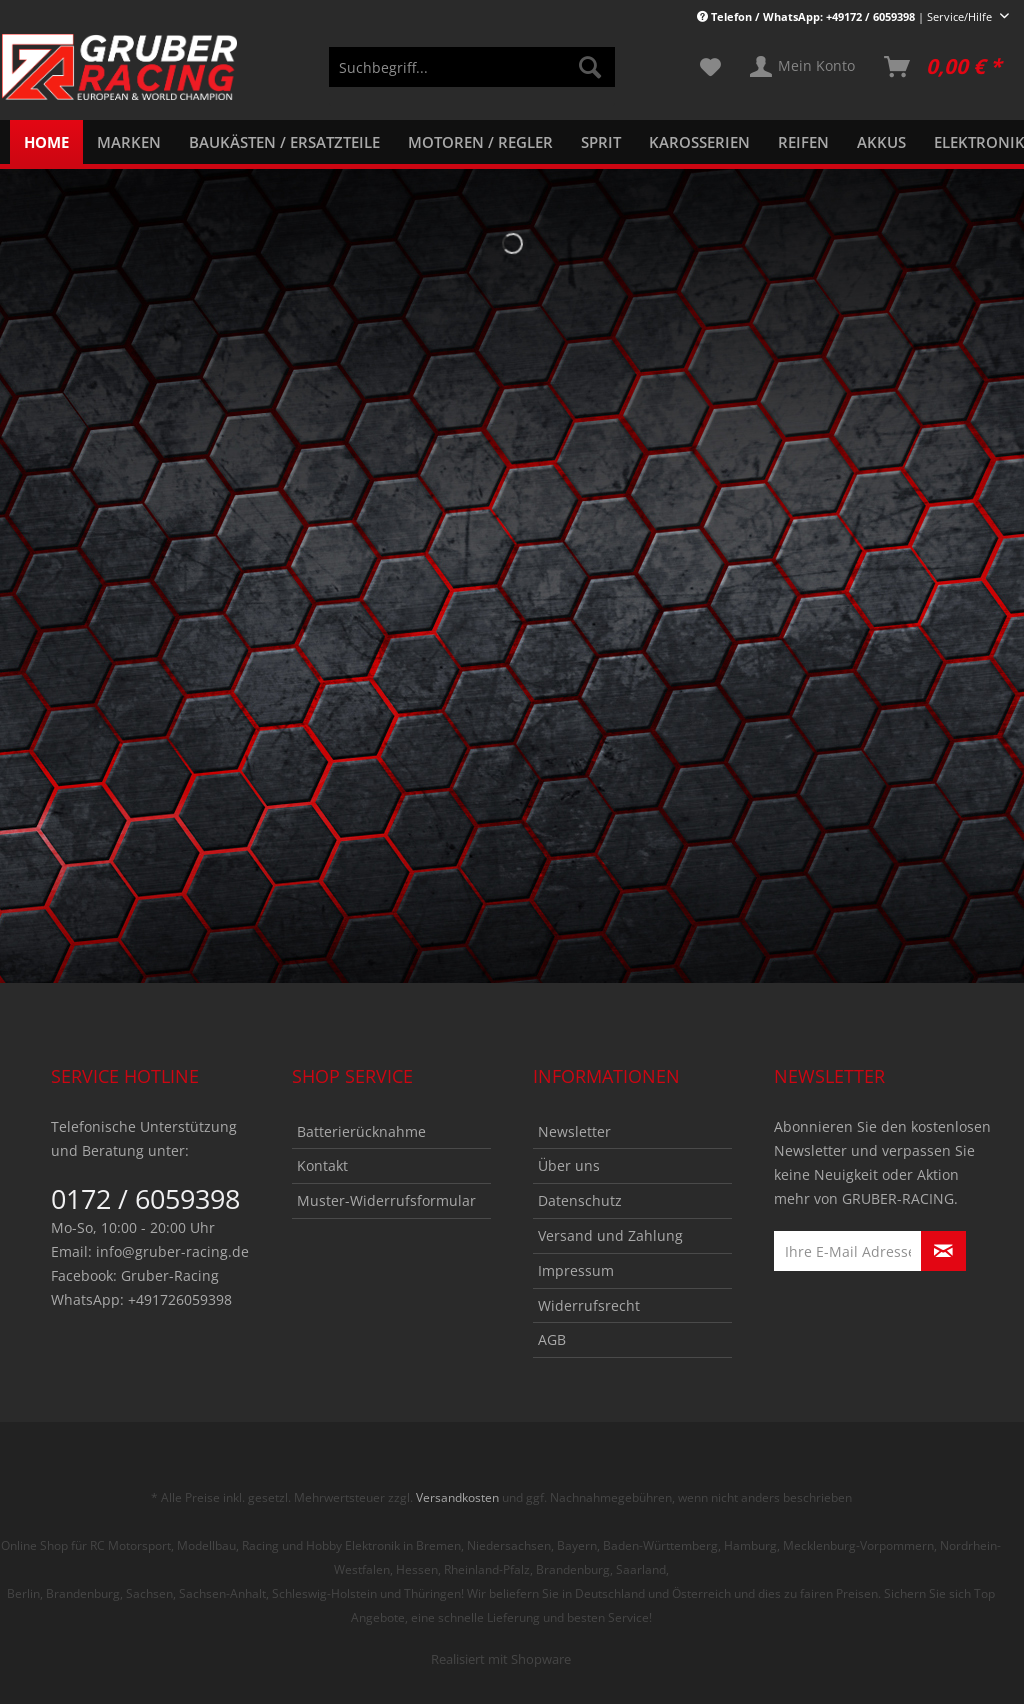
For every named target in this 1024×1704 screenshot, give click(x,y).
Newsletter (574, 1131)
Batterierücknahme (361, 1131)
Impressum (576, 1270)
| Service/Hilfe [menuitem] (846, 16)
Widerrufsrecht (589, 1305)
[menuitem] (472, 76)
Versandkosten (457, 1497)
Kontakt (322, 1165)
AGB (552, 1339)
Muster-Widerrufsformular (386, 1200)
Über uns (569, 1165)
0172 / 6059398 (145, 1198)
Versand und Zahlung (610, 1235)
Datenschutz (580, 1200)
